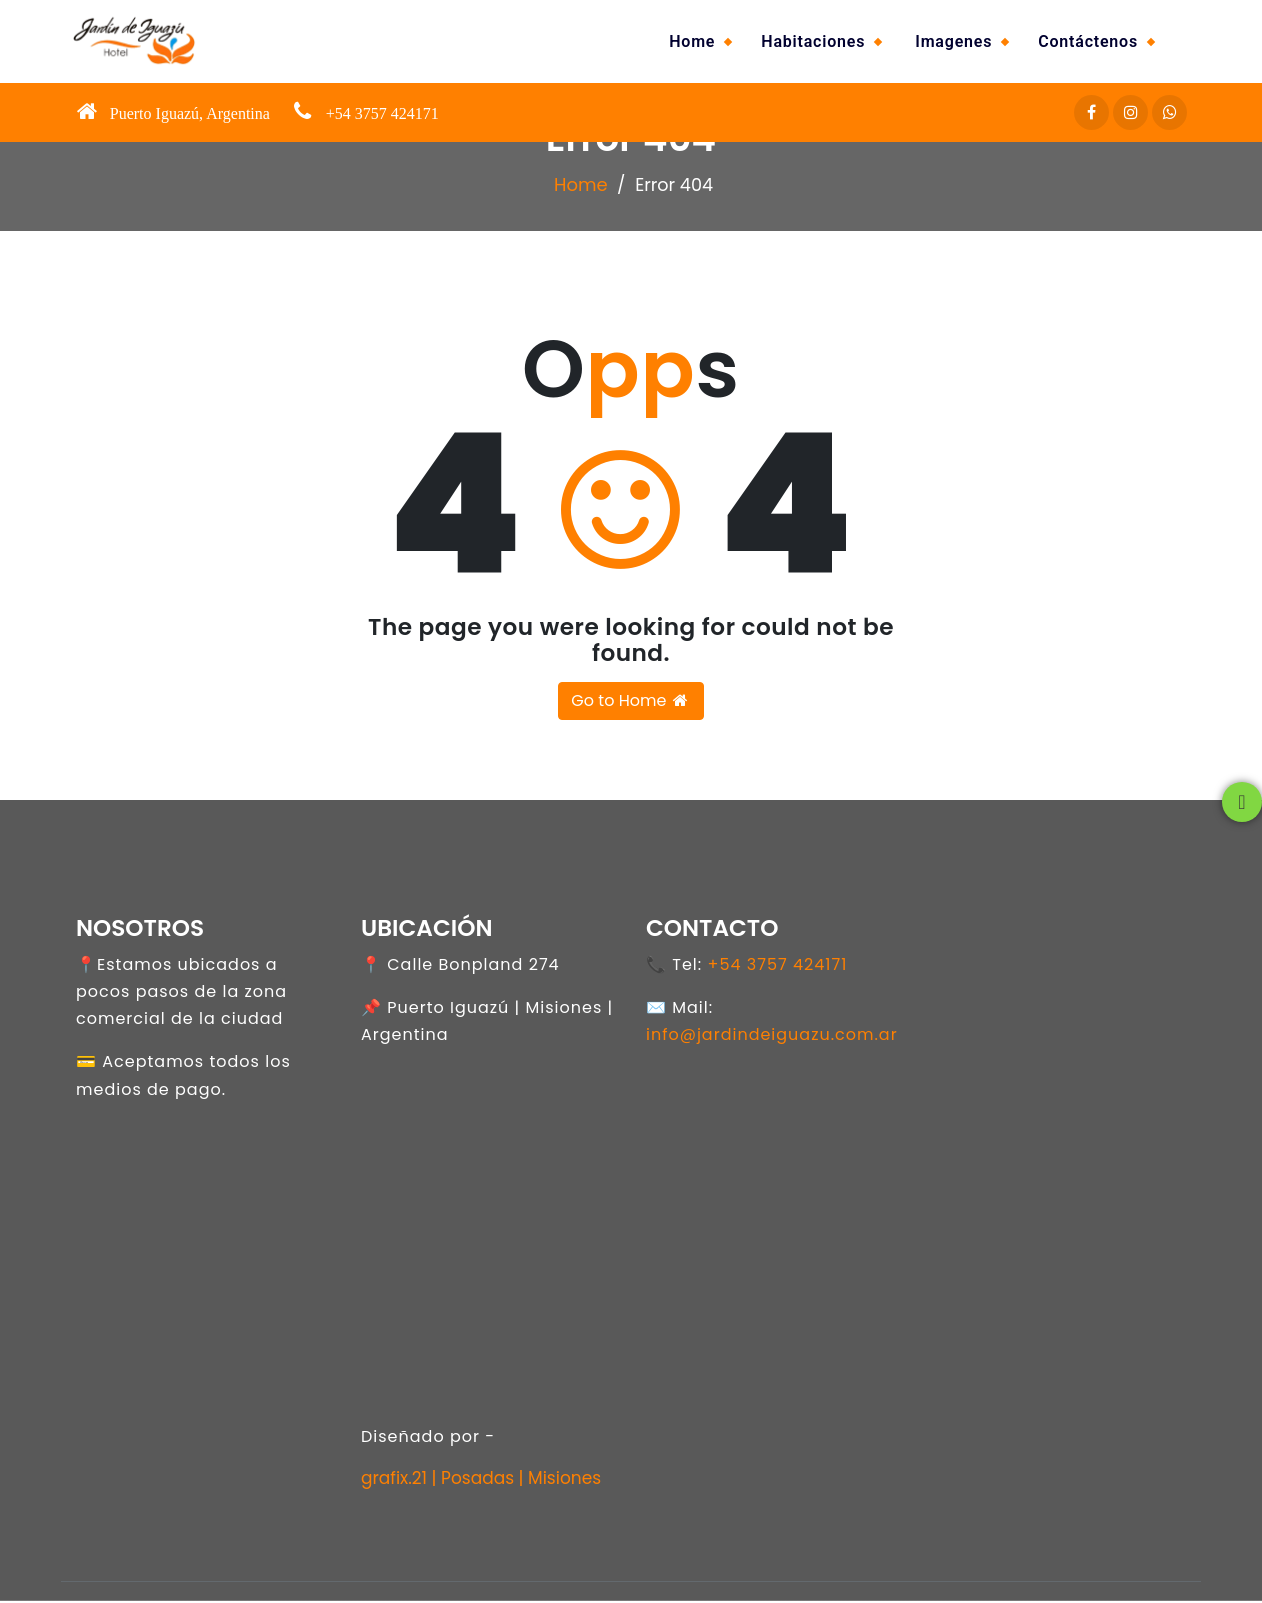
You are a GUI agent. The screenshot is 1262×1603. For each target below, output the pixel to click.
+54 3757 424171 (777, 967)
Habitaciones (813, 41)
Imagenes (953, 41)
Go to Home (630, 702)
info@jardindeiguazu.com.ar (772, 1037)
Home (692, 41)
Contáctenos (1088, 41)
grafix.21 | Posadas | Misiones (481, 1481)
